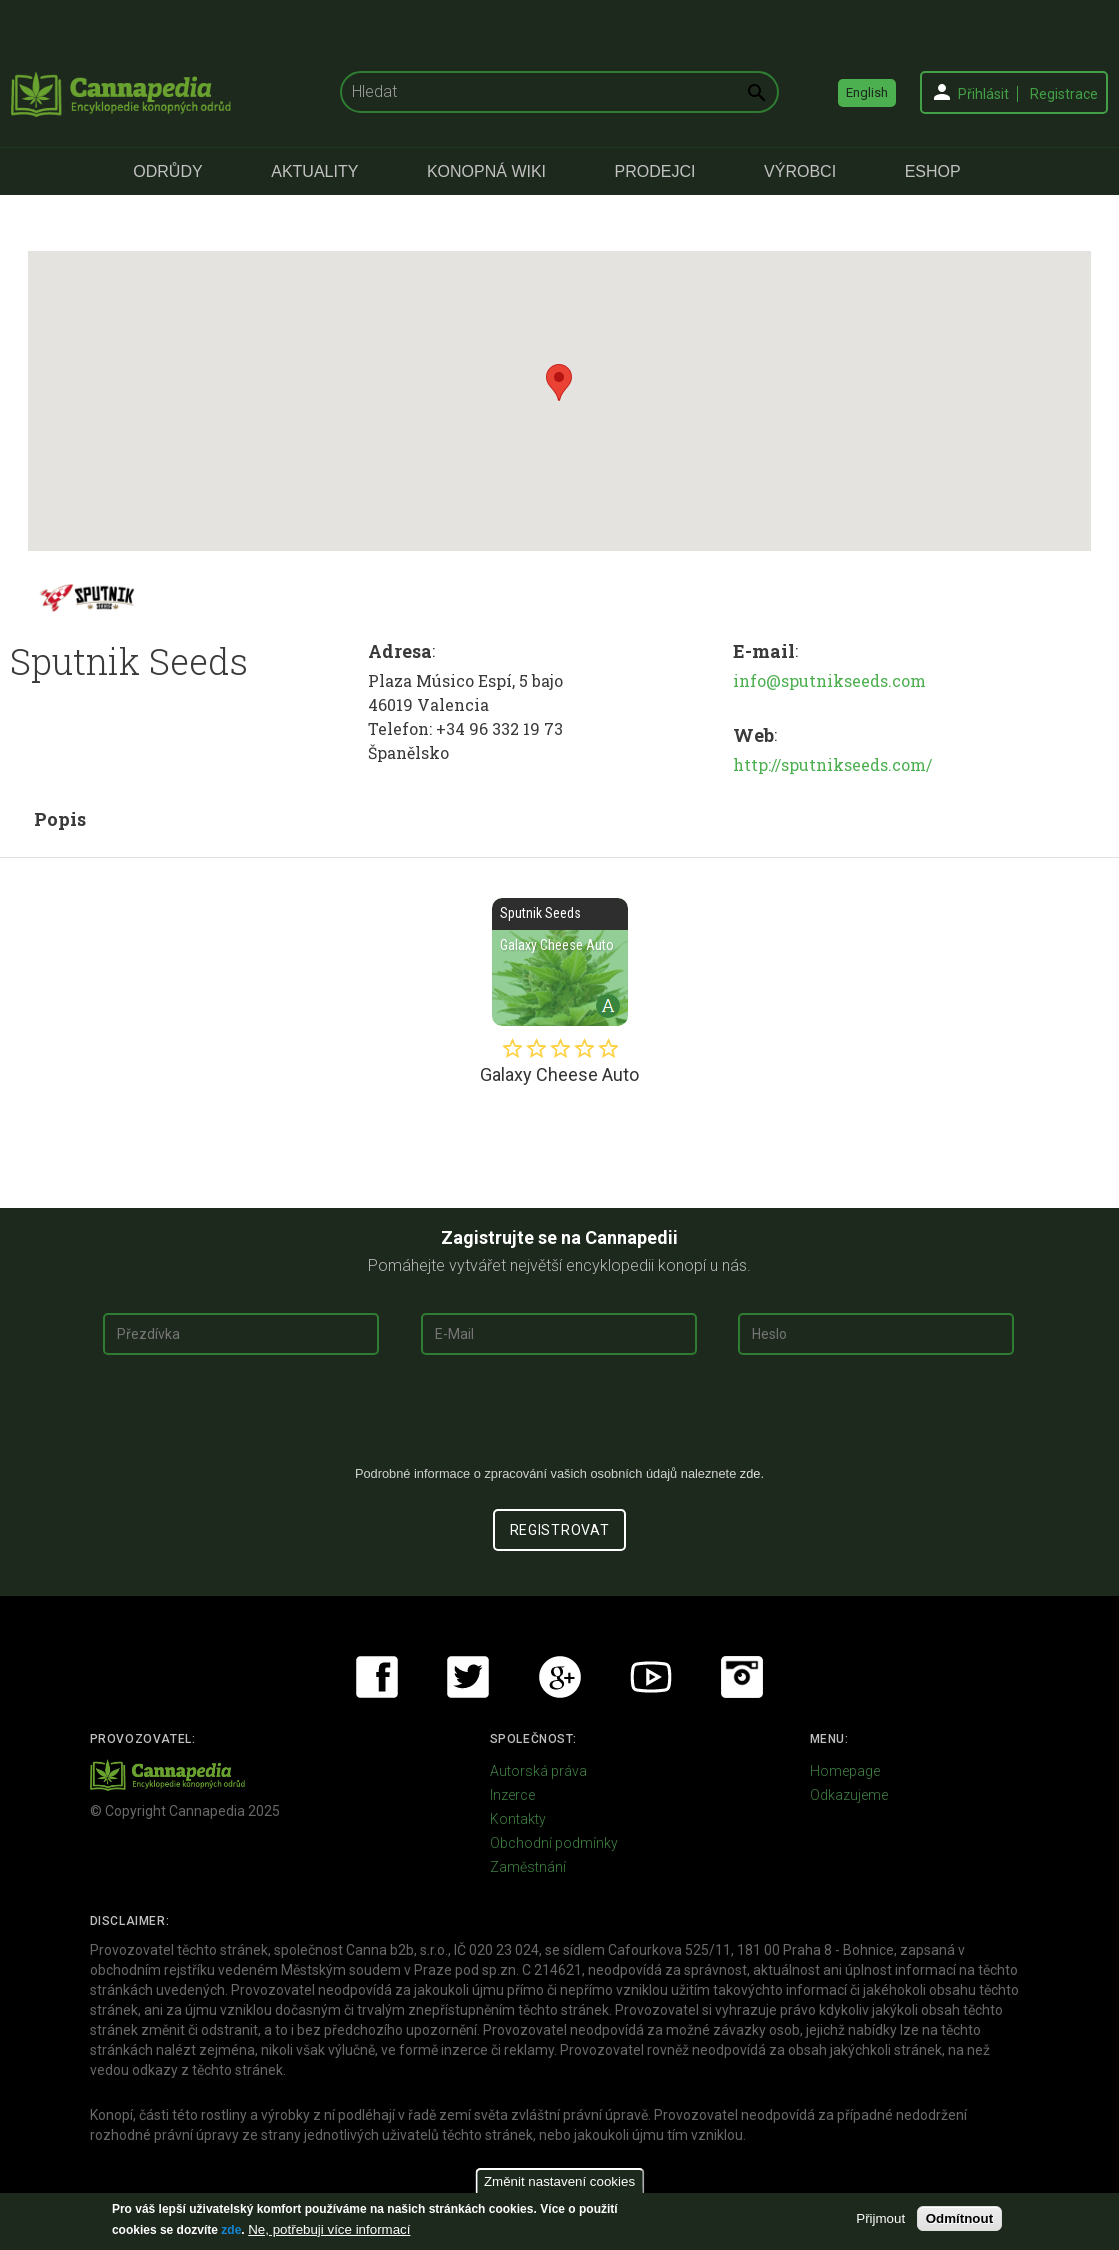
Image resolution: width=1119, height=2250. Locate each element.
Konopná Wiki (486, 171)
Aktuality (314, 171)
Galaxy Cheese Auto (560, 962)
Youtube (651, 1677)
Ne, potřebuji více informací (329, 2229)
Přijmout (880, 2218)
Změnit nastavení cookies (559, 2181)
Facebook (377, 1677)
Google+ (560, 1677)
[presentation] (560, 1418)
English (867, 92)
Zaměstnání (528, 1867)
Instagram (742, 1677)
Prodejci (655, 171)
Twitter (468, 1677)
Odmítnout (959, 2218)
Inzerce (512, 1795)
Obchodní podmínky (554, 1843)
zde (231, 2230)
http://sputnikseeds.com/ (832, 764)
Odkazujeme (849, 1795)
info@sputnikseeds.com (829, 680)
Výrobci (800, 171)
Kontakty (518, 1819)
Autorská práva (538, 1771)
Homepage (845, 1771)
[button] (559, 382)
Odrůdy (167, 171)
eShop (933, 171)
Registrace (1064, 94)
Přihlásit (983, 94)
